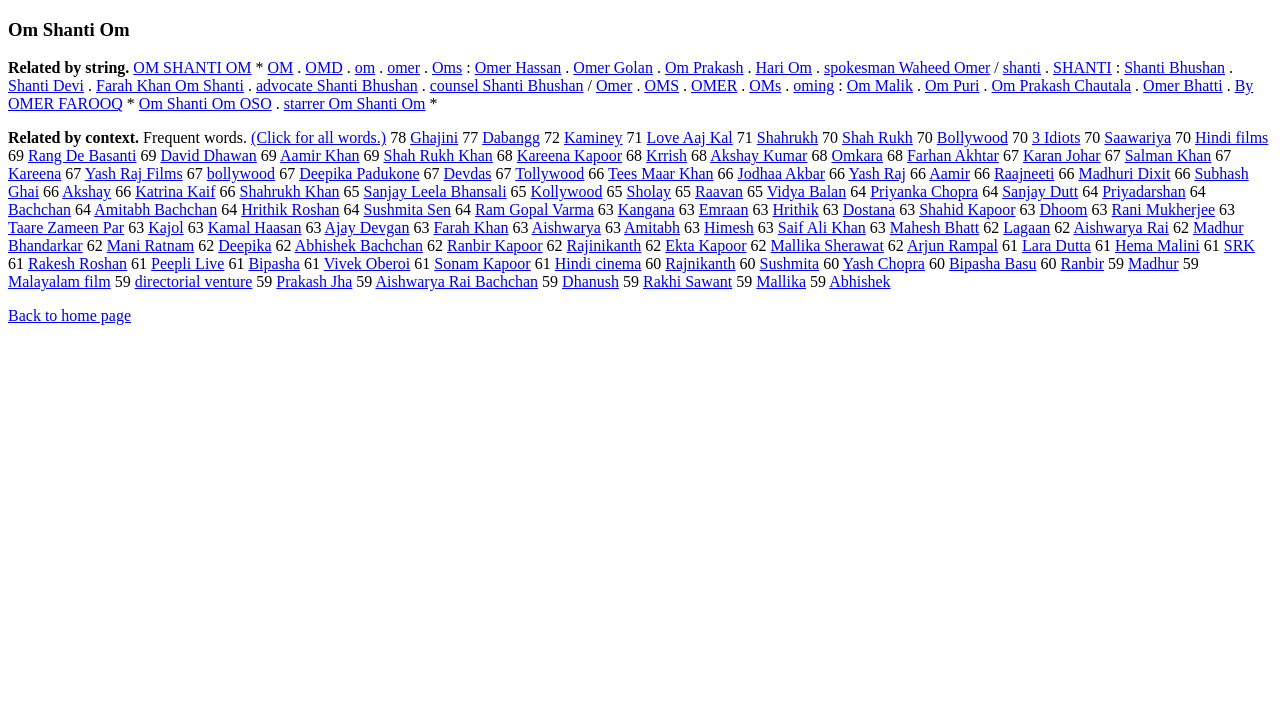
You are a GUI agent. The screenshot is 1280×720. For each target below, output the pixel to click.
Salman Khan (1168, 155)
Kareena (34, 173)
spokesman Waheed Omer (907, 67)
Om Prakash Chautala (1062, 85)
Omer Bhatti (1183, 85)
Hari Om (784, 67)
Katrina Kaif (175, 191)
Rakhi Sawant (687, 281)
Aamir (949, 173)
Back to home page (69, 315)
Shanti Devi (46, 85)
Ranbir (1082, 263)
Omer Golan (613, 67)
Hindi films (1231, 137)
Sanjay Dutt (1040, 191)
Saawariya (1137, 137)
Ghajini (434, 137)
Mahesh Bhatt (934, 227)
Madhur (1153, 263)
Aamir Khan (320, 155)
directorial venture (194, 281)
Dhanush (590, 281)
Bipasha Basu (993, 263)
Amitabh (652, 227)
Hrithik (795, 209)
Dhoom (1064, 209)
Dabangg (511, 137)
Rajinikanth (604, 245)
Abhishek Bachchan (359, 245)
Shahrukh (787, 137)
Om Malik (880, 85)
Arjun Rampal (952, 245)
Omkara (857, 155)
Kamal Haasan (255, 227)
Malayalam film (59, 281)
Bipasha (274, 263)
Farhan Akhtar (953, 155)
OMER (714, 85)
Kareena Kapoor (569, 155)
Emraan (724, 209)
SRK (1239, 245)
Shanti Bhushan (1174, 67)
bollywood (241, 173)
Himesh (729, 227)
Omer (614, 85)
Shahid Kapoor (967, 209)
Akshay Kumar (758, 155)
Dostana (869, 209)
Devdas (468, 173)
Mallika (781, 281)
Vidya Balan (806, 191)
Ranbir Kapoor (495, 245)
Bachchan (39, 209)
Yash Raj (878, 173)
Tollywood (549, 173)
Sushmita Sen (408, 209)
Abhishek (859, 281)
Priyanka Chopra (924, 191)
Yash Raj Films (134, 173)
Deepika (244, 245)
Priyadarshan (1144, 191)
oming (813, 85)
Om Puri (952, 85)
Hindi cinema (598, 263)
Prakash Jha (314, 281)
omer (403, 67)
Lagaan (1026, 227)
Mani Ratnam (151, 245)
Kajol (166, 227)
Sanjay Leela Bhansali (435, 191)
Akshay (86, 191)
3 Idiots (1056, 137)
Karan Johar (1062, 155)
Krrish (666, 155)
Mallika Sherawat (827, 245)
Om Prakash (704, 67)
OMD (323, 67)
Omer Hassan (518, 67)
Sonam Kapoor (482, 263)
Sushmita (790, 263)
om (365, 67)
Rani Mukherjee (1164, 209)
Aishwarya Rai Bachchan (456, 281)
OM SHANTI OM (192, 67)
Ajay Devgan (367, 227)
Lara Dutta (1056, 245)
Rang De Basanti (82, 155)
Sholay (649, 191)
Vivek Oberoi (367, 263)
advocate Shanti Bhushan (337, 85)
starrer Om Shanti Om (355, 103)
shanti (1022, 67)
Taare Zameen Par (66, 227)
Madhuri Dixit (1124, 173)
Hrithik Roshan (290, 209)
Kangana (646, 209)
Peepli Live (187, 263)
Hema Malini (1157, 245)
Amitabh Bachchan (155, 209)
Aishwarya (566, 227)
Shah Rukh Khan (438, 155)
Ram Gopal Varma (534, 209)
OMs (765, 85)
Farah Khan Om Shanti (170, 85)
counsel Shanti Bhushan (507, 85)
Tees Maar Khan (661, 173)
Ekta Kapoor (705, 245)
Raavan (719, 191)
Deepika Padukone (359, 173)
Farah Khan (470, 227)
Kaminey (593, 137)
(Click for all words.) (318, 137)
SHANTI (1082, 67)
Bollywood (972, 137)
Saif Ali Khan (822, 227)
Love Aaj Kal (690, 137)
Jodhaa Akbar (782, 173)
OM (281, 67)
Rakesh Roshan (77, 263)
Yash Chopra (884, 263)
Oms (447, 67)
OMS (661, 85)
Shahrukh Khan (290, 191)
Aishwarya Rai (1121, 227)
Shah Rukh (877, 137)
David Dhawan (208, 155)
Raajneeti (1024, 173)
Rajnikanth (700, 263)
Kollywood (567, 191)
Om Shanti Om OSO (205, 103)
